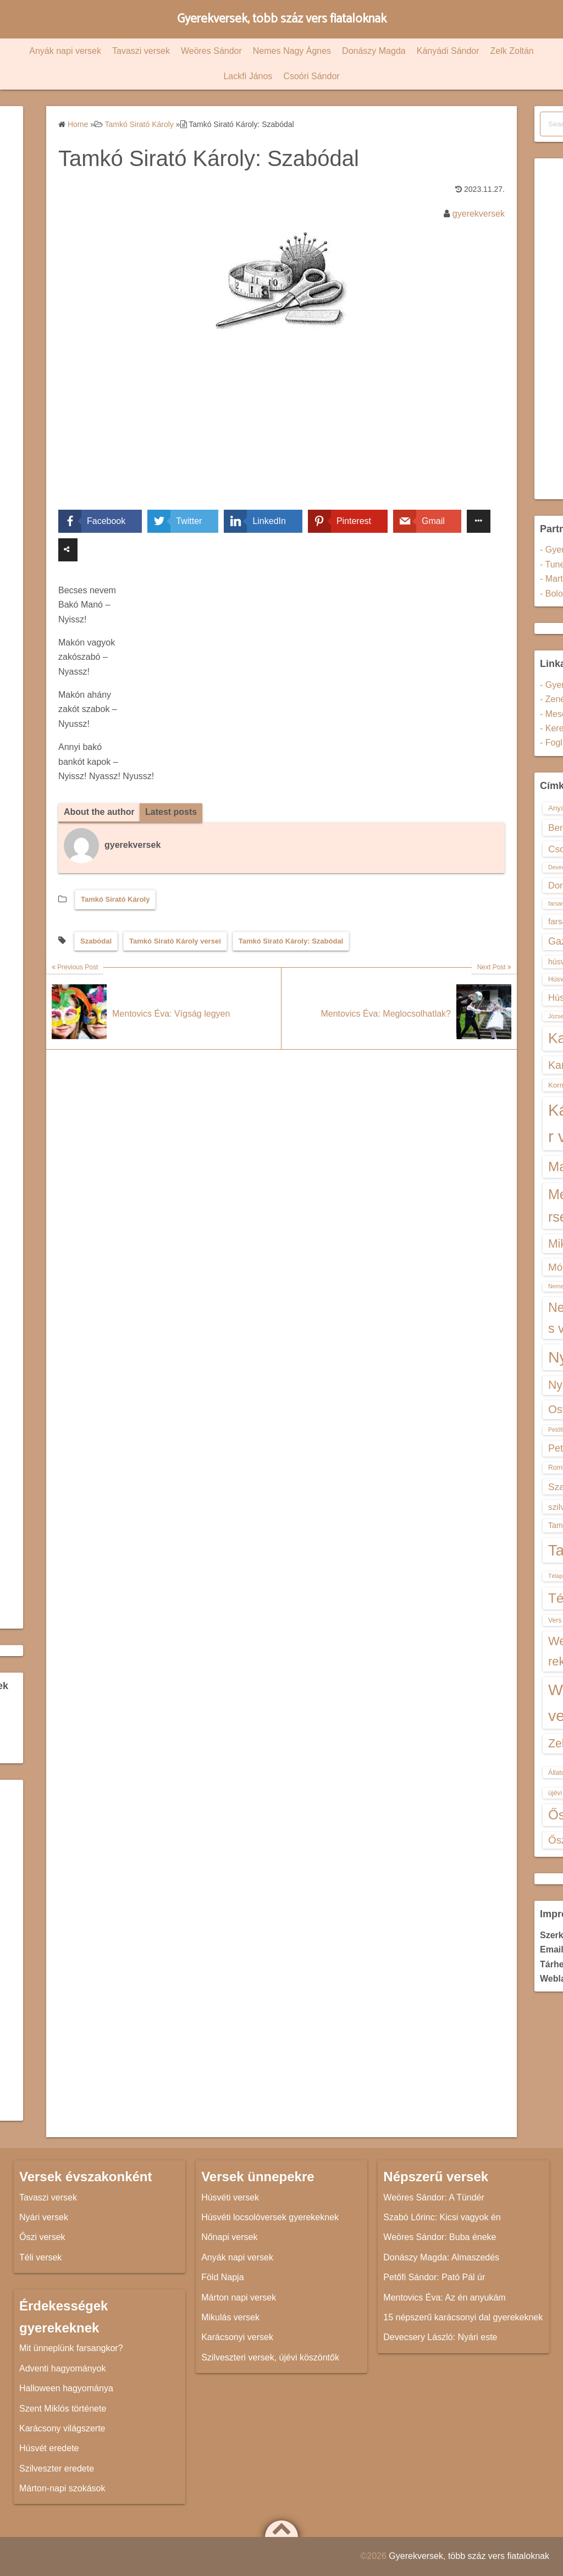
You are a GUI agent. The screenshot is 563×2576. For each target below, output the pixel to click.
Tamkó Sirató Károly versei (175, 941)
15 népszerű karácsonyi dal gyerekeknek (463, 2317)
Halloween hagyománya (66, 2388)
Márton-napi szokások (62, 2488)
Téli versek (40, 2257)
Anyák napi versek (65, 51)
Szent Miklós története (62, 2408)
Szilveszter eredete (56, 2468)
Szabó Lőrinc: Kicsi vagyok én (441, 2217)
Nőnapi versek (229, 2237)
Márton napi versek (238, 2297)
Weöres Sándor (211, 51)
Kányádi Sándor (448, 51)
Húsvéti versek (230, 2197)
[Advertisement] (281, 428)
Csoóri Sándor (311, 76)
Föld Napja (222, 2277)
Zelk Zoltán (512, 51)
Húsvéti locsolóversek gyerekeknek (270, 2217)
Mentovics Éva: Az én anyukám (444, 2297)
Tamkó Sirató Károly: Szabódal (291, 941)
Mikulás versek (230, 2317)
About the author (99, 812)
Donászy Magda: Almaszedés (441, 2257)
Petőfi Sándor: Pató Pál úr (434, 2277)
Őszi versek (42, 2237)
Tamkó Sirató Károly (115, 899)
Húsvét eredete (49, 2448)
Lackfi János (247, 76)
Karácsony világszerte (62, 2428)
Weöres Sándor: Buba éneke (439, 2237)
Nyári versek (43, 2217)
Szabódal (96, 941)
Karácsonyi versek (237, 2337)
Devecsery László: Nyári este (440, 2337)
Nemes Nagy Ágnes (292, 51)
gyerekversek (478, 213)
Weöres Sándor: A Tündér (433, 2197)
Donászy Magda (374, 51)
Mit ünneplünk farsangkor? (71, 2348)
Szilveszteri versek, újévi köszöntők (270, 2357)
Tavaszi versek (141, 51)
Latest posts (171, 812)
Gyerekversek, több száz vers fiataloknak (281, 19)
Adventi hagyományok (62, 2368)
